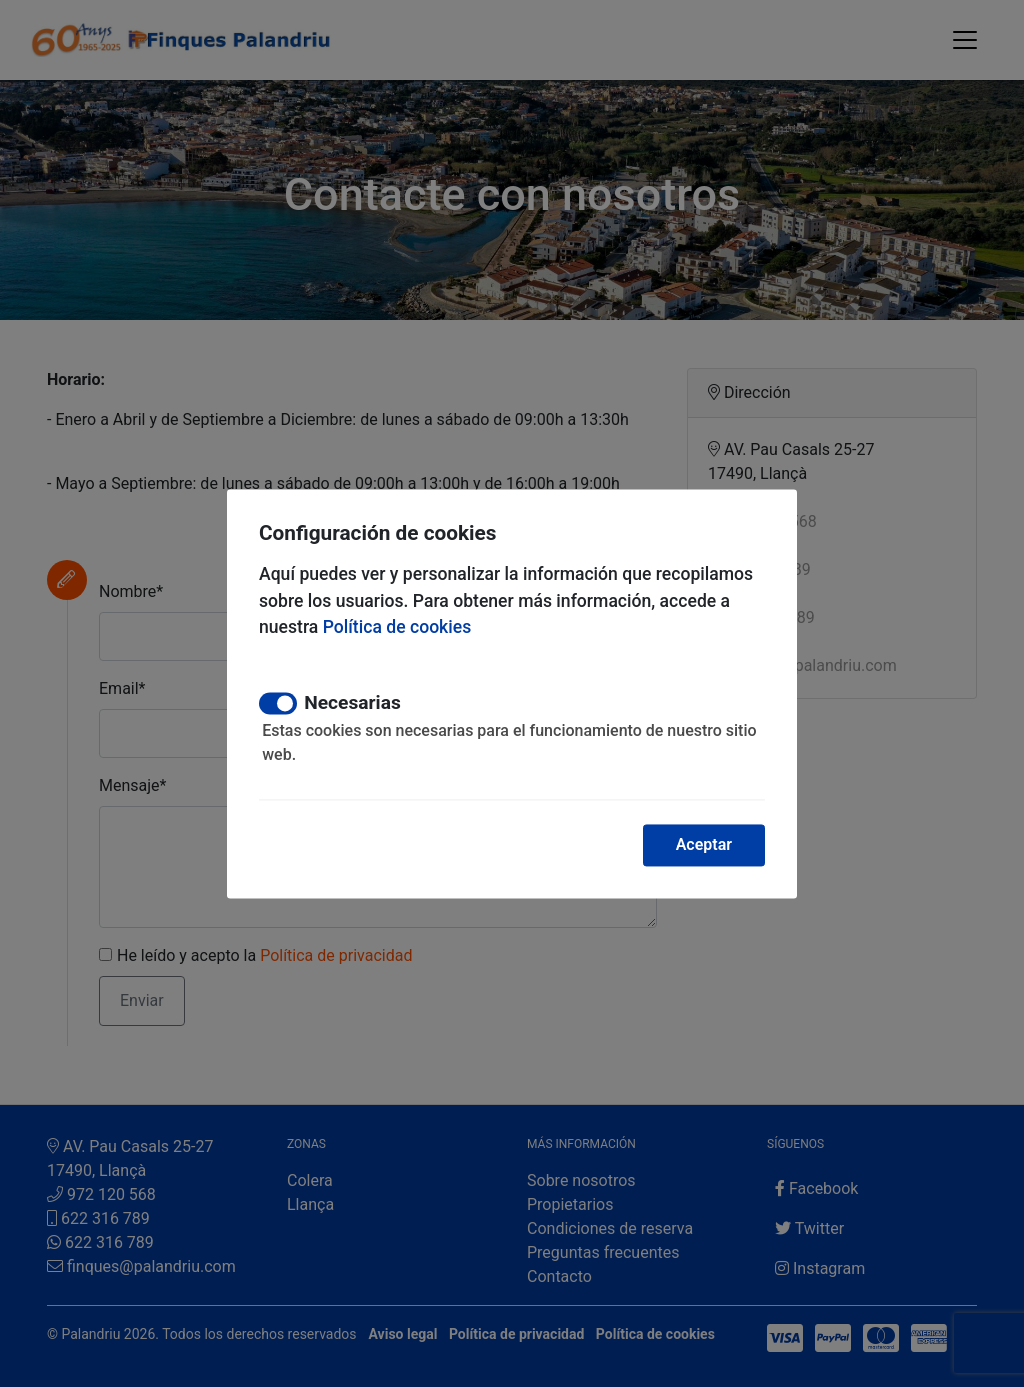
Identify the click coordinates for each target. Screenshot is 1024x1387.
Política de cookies (397, 628)
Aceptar (704, 844)
